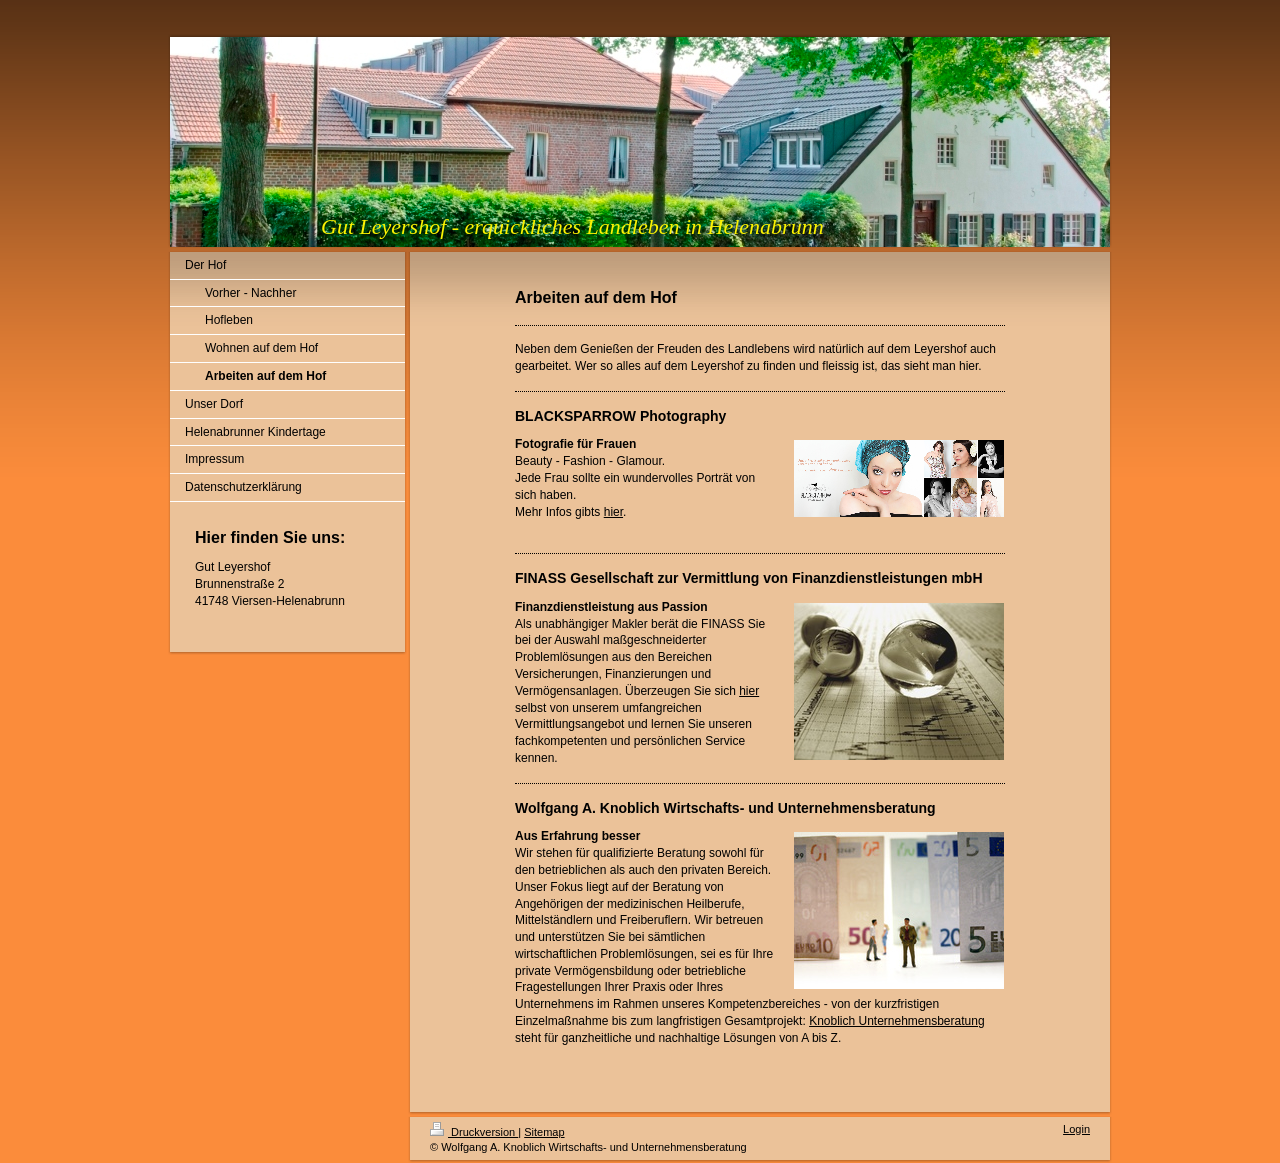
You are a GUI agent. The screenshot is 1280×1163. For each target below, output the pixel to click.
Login (1076, 1129)
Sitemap (544, 1132)
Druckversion (474, 1132)
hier (613, 512)
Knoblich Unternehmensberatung (896, 1021)
